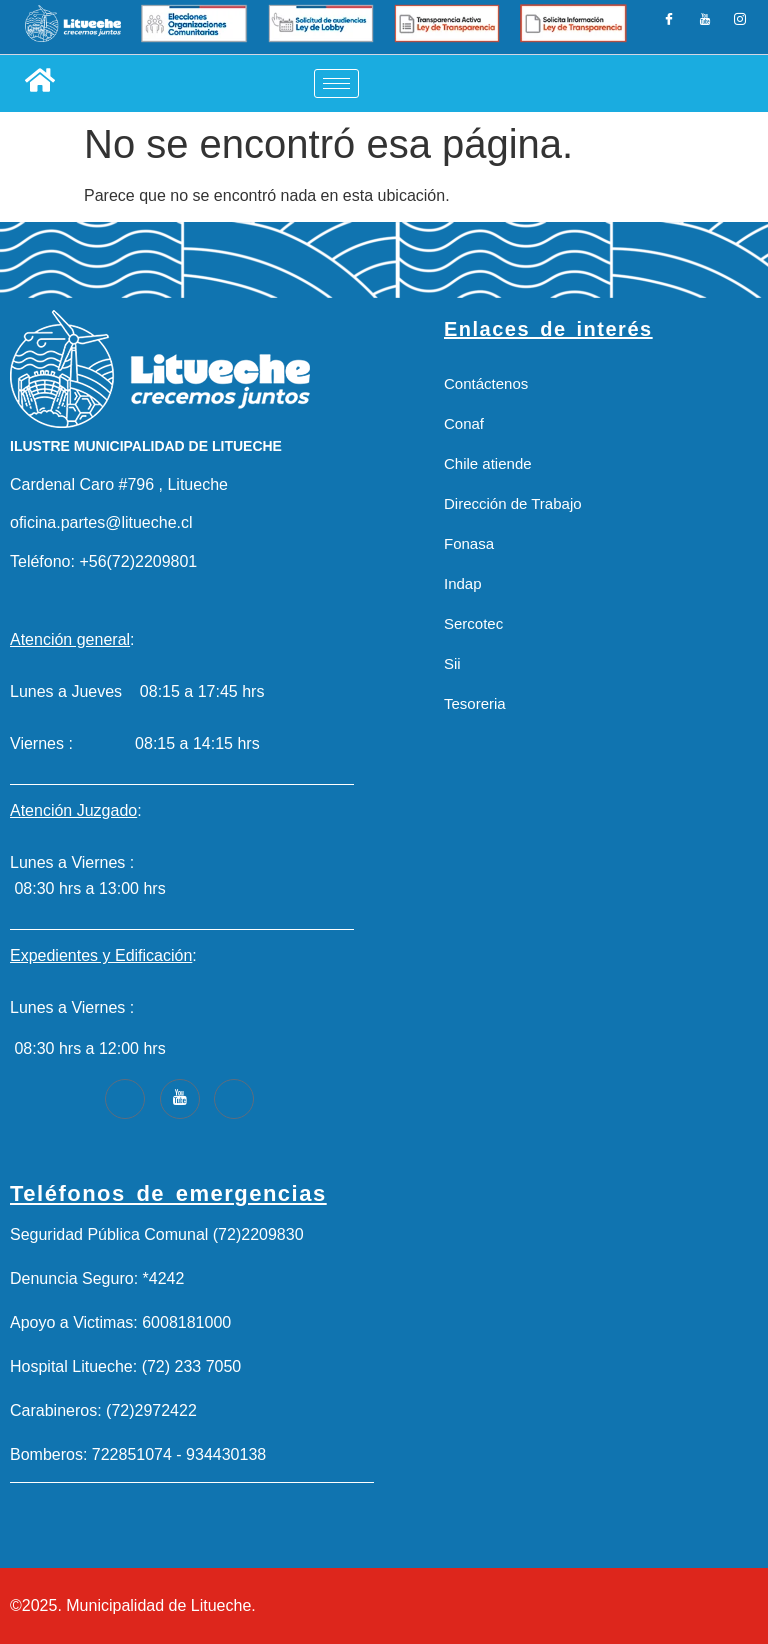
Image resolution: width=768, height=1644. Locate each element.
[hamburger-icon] (336, 83)
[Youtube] (180, 1099)
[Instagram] (739, 27)
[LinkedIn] (705, 27)
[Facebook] (670, 27)
